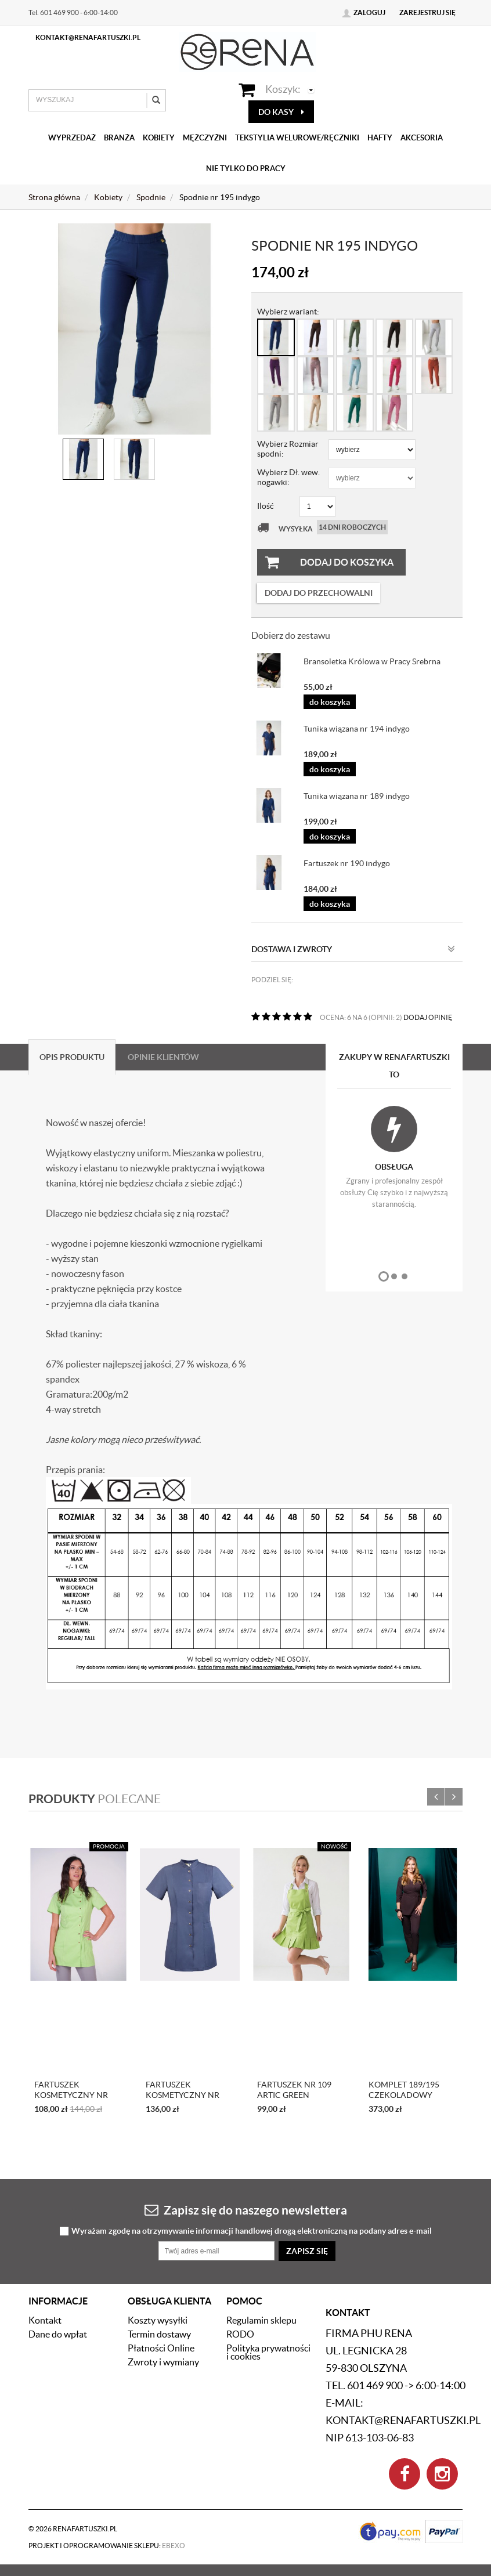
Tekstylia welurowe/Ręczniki (297, 137)
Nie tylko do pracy (246, 168)
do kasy (281, 112)
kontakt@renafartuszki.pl (87, 37)
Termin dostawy (159, 2334)
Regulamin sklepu (261, 2320)
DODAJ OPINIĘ (427, 1017)
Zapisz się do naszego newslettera (246, 2209)
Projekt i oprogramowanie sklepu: (106, 2545)
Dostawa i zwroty (353, 949)
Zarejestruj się (427, 12)
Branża (119, 137)
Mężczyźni (205, 137)
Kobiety (159, 137)
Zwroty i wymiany (163, 2362)
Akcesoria (421, 137)
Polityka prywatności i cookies (268, 2352)
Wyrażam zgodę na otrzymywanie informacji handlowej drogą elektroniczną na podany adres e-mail (251, 2231)
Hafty (379, 137)
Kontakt (45, 2320)
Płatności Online (161, 2348)
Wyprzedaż (72, 137)
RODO (240, 2334)
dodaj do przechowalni (319, 593)
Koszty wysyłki (157, 2320)
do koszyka (329, 702)
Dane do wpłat (57, 2334)
